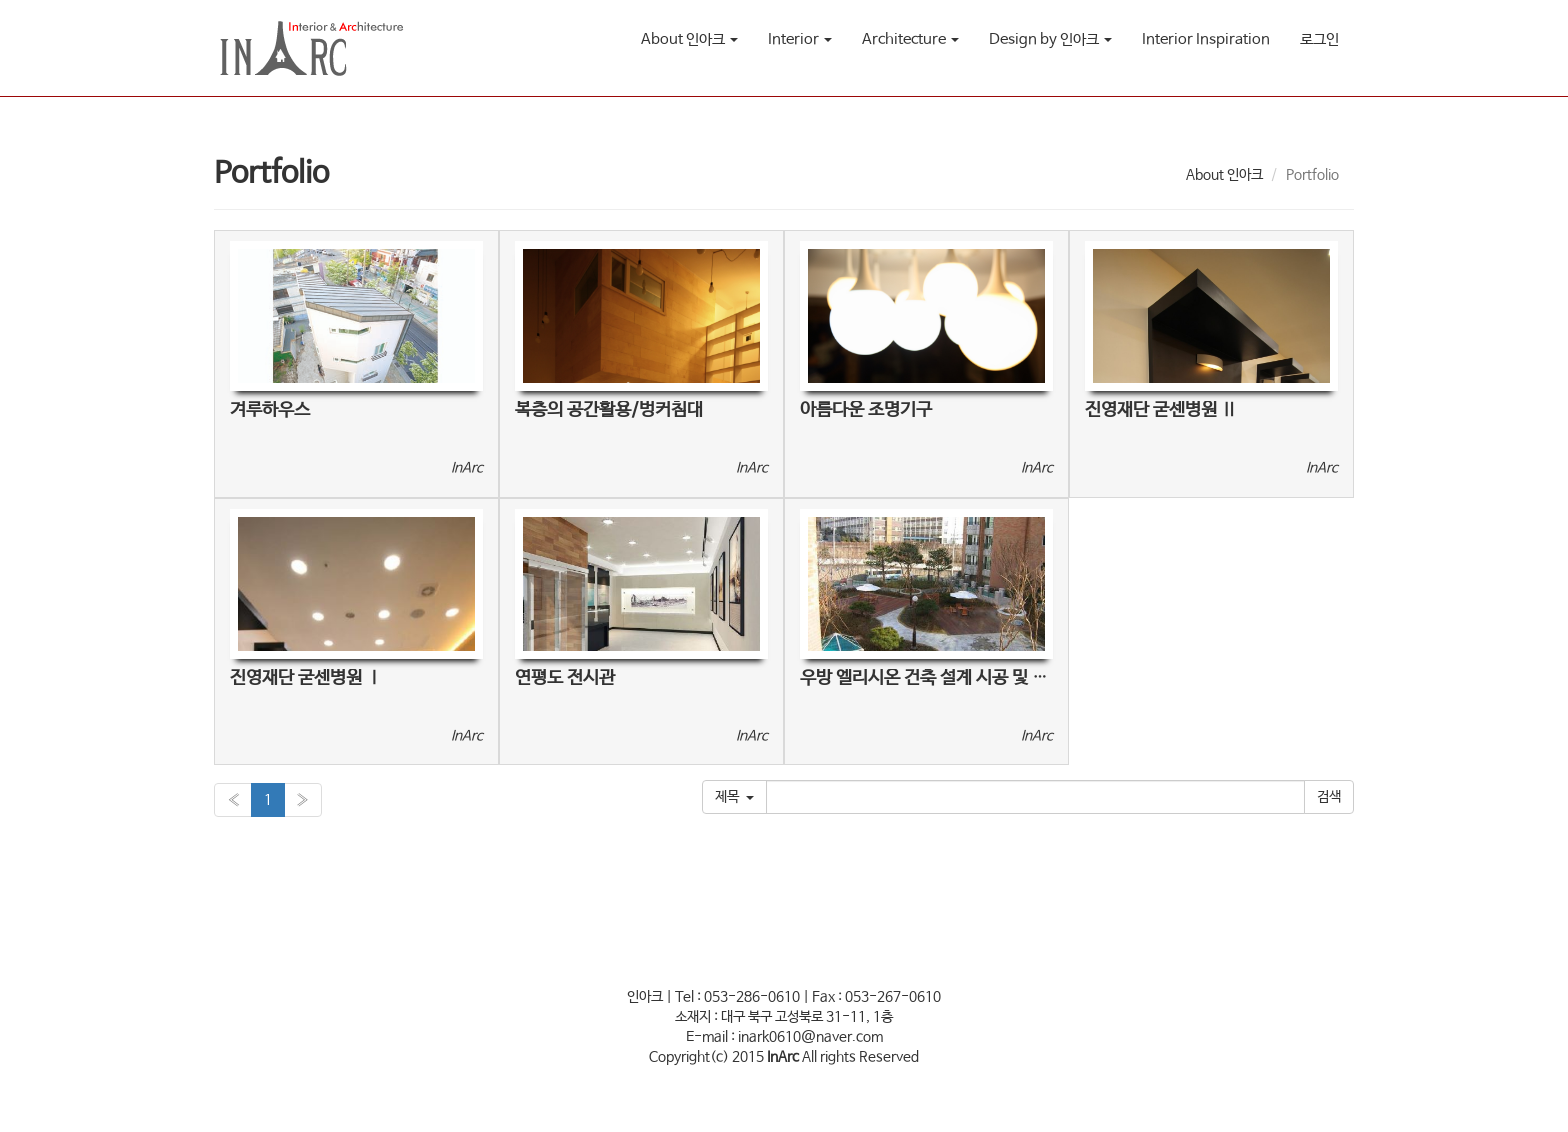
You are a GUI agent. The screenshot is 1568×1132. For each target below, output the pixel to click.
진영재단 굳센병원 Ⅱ (1161, 410)
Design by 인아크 (1050, 39)
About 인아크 (689, 39)
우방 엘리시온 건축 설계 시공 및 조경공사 (948, 678)
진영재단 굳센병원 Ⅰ (306, 678)
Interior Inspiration (1206, 39)
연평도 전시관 (565, 678)
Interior (800, 39)
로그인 (1319, 39)
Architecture (910, 39)
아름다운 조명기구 (866, 410)
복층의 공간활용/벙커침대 (609, 410)
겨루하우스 (270, 410)
